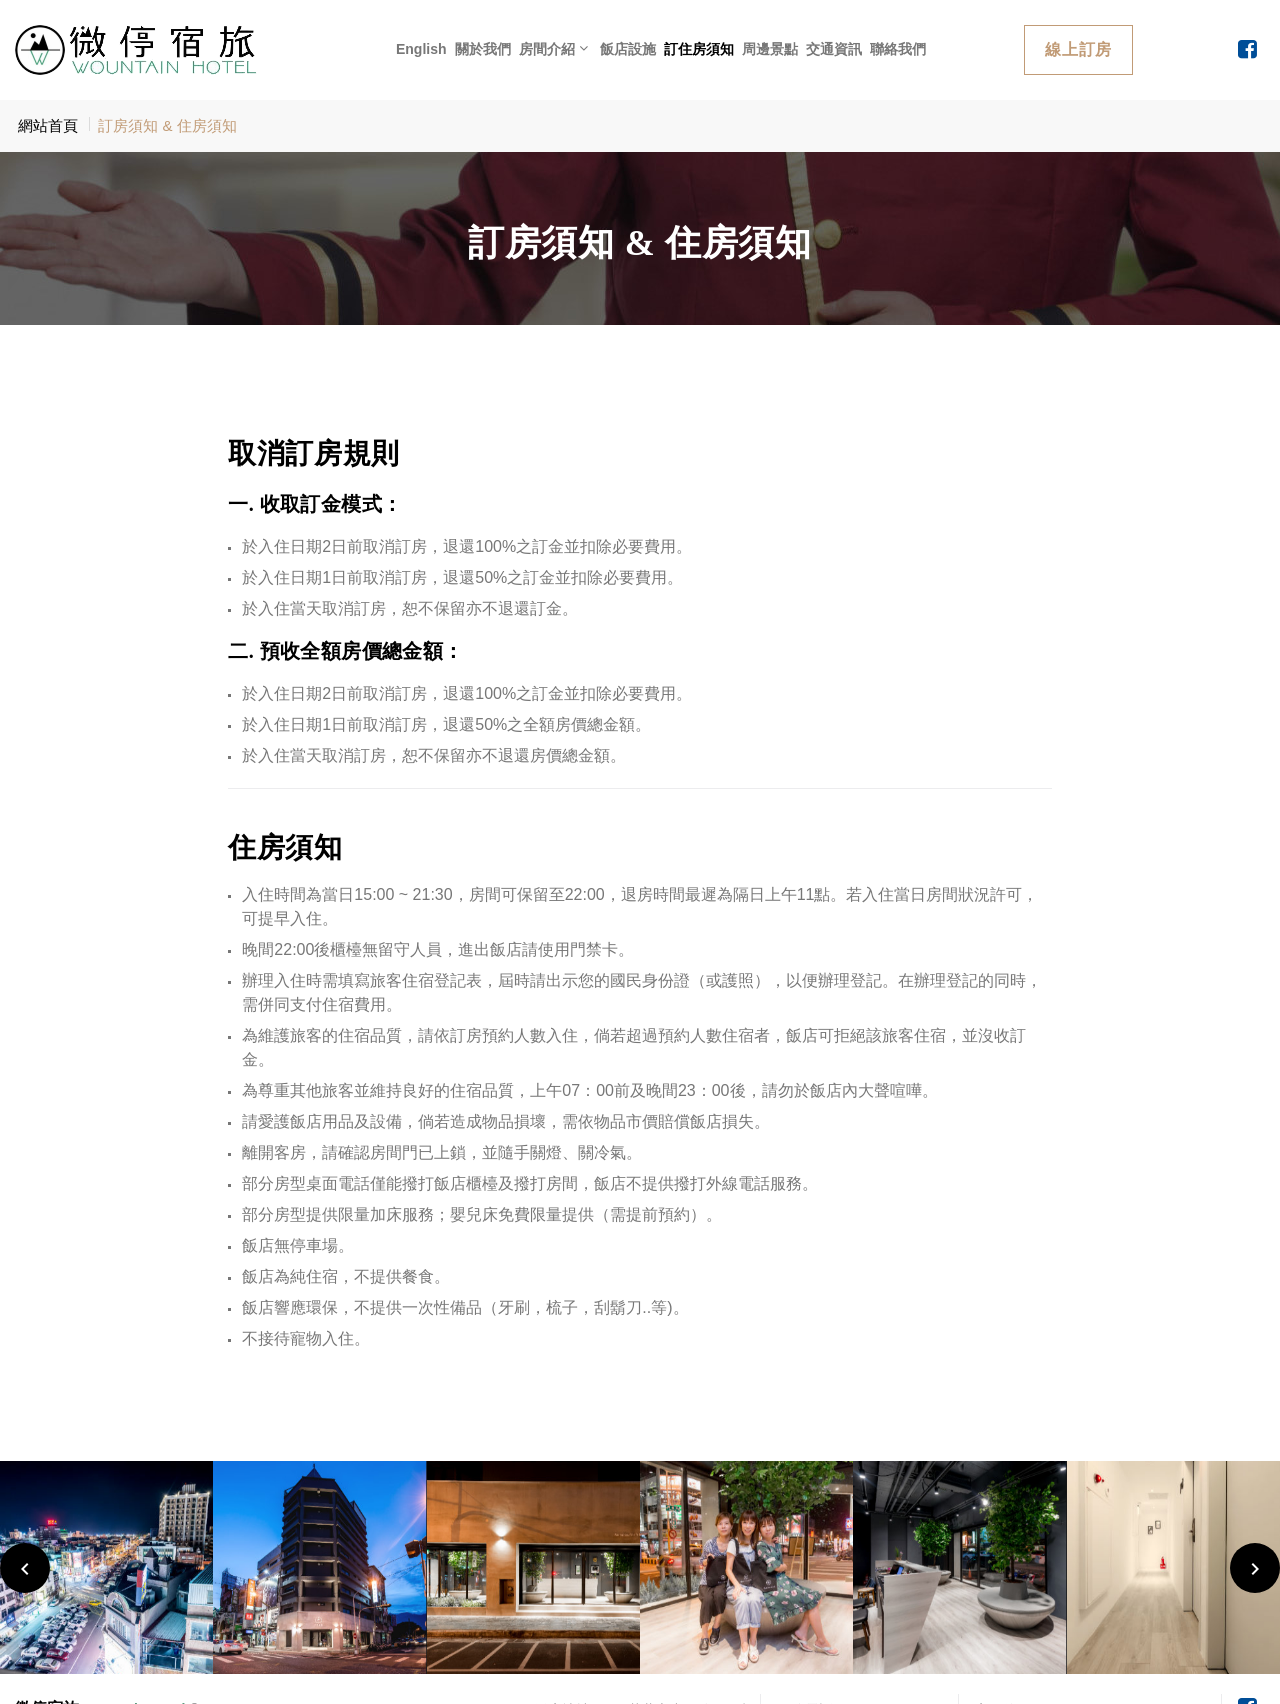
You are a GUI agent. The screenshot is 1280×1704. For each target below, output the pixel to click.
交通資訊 (834, 49)
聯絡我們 (898, 49)
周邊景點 (770, 49)
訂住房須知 (699, 49)
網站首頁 (48, 125)
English (421, 49)
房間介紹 (547, 49)
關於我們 (483, 49)
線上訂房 (1078, 49)
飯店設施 (628, 49)
